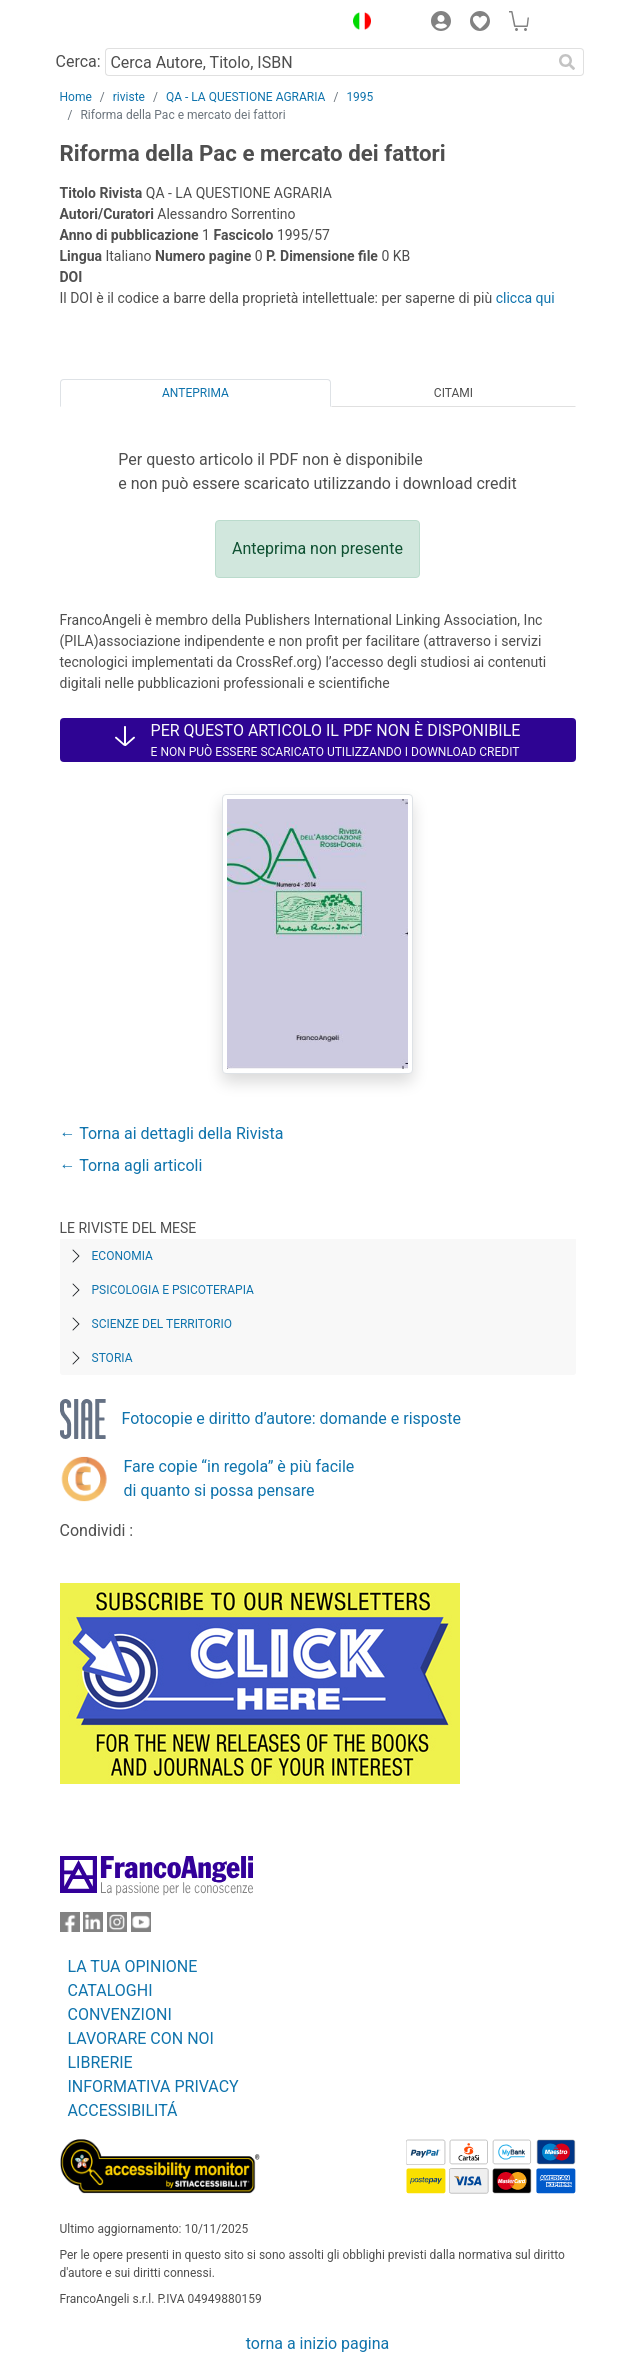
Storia (112, 1358)
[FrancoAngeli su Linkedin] (93, 1926)
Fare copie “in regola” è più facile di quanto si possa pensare (239, 1478)
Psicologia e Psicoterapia (173, 1290)
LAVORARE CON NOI (141, 2038)
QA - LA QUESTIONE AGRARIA (246, 97)
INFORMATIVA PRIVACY (153, 2086)
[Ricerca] (568, 62)
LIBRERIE (100, 2062)
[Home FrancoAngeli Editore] (127, 24)
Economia (122, 1256)
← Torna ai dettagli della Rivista (172, 1133)
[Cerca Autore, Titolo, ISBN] (328, 62)
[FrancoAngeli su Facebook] (70, 1926)
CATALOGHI (110, 1990)
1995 (359, 97)
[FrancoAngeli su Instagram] (117, 1926)
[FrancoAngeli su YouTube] (141, 1926)
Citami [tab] (453, 393)
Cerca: (78, 61)
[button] (358, 24)
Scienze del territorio (162, 1324)
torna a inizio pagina (317, 2343)
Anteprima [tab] (195, 393)
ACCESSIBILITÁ (123, 2110)
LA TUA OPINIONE (133, 1966)
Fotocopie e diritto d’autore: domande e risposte (291, 1418)
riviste (129, 97)
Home (76, 97)
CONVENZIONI (120, 2014)
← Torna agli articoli (131, 1165)
